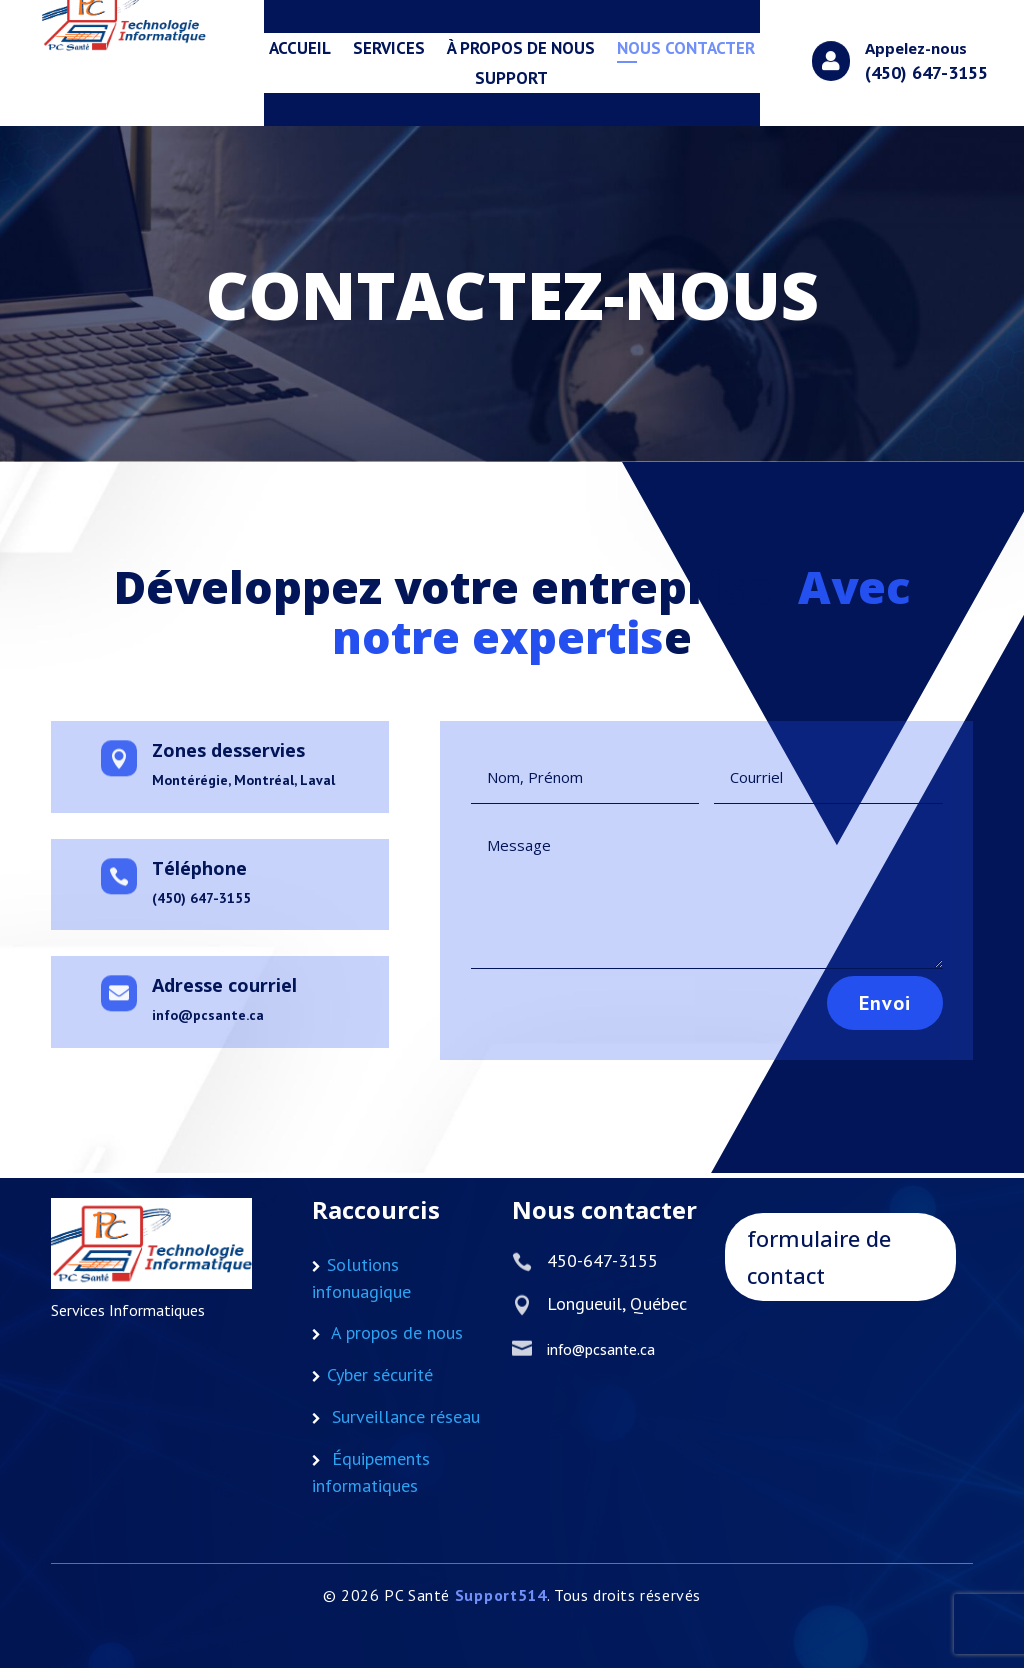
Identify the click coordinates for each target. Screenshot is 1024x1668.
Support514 (501, 1595)
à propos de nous (521, 50)
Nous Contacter (686, 50)
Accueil (300, 50)
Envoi (849, 993)
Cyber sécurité (380, 1374)
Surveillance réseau (406, 1416)
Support (511, 80)
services (389, 50)
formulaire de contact (819, 1256)
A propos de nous (397, 1332)
